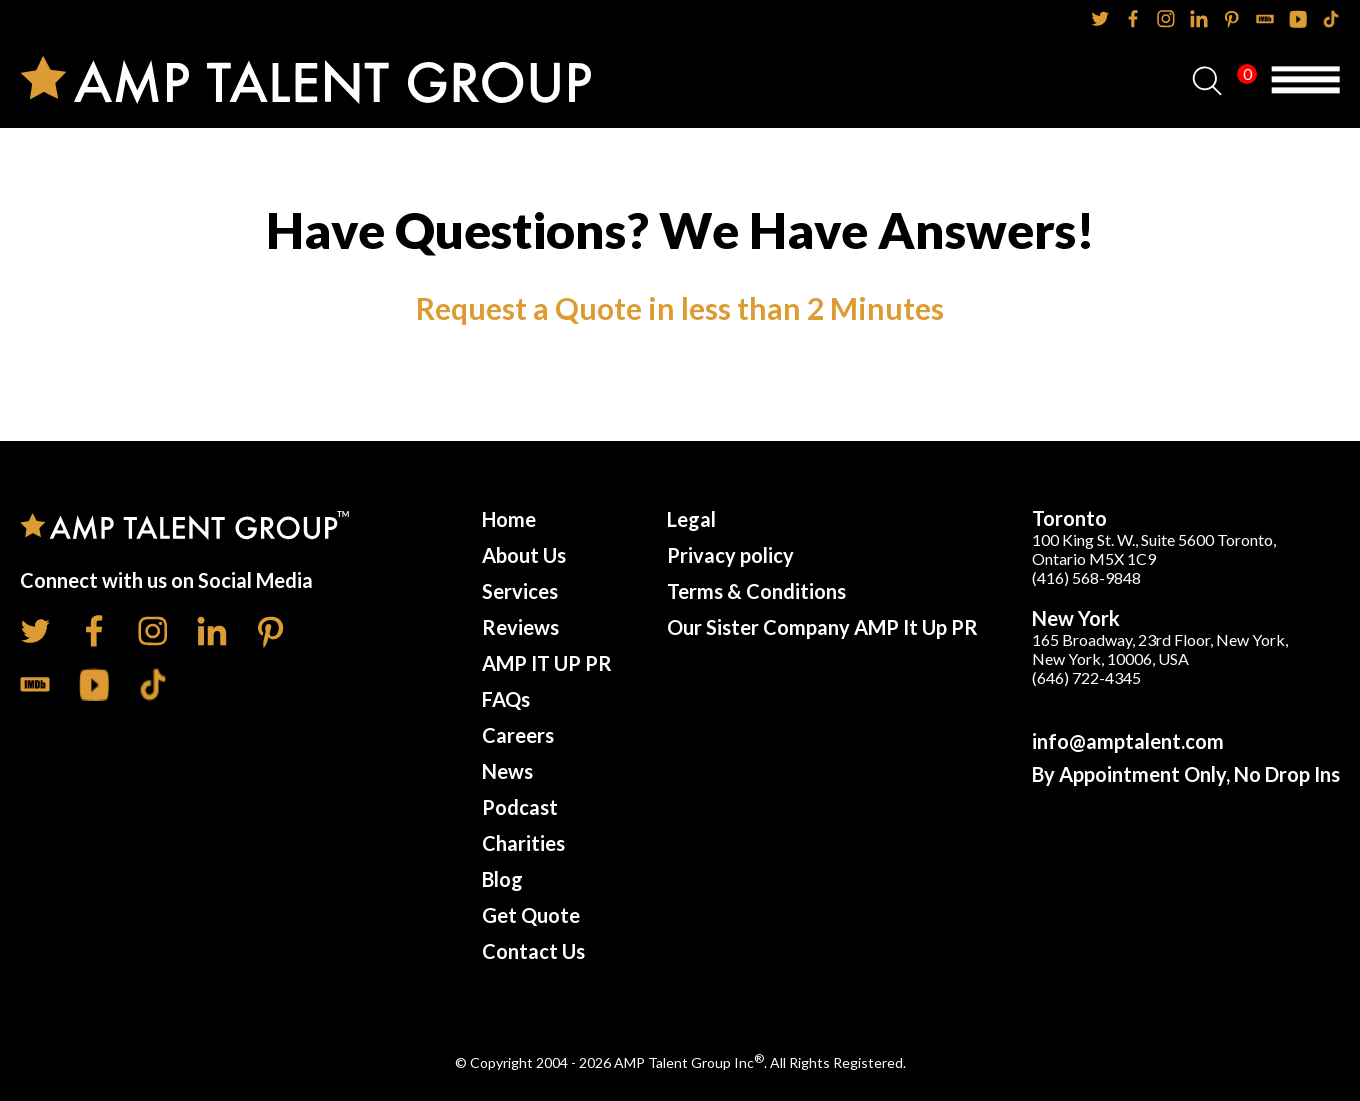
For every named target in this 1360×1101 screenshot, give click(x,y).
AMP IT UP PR (547, 663)
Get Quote (531, 915)
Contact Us (533, 951)
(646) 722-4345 (1086, 677)
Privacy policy (730, 555)
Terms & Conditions (756, 591)
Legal (691, 519)
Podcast (520, 807)
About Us (524, 555)
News (507, 771)
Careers (518, 735)
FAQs (506, 699)
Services (520, 591)
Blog (502, 879)
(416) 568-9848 (1086, 577)
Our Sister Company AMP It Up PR (822, 627)
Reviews (520, 627)
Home (509, 519)
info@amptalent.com (1128, 741)
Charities (523, 843)
